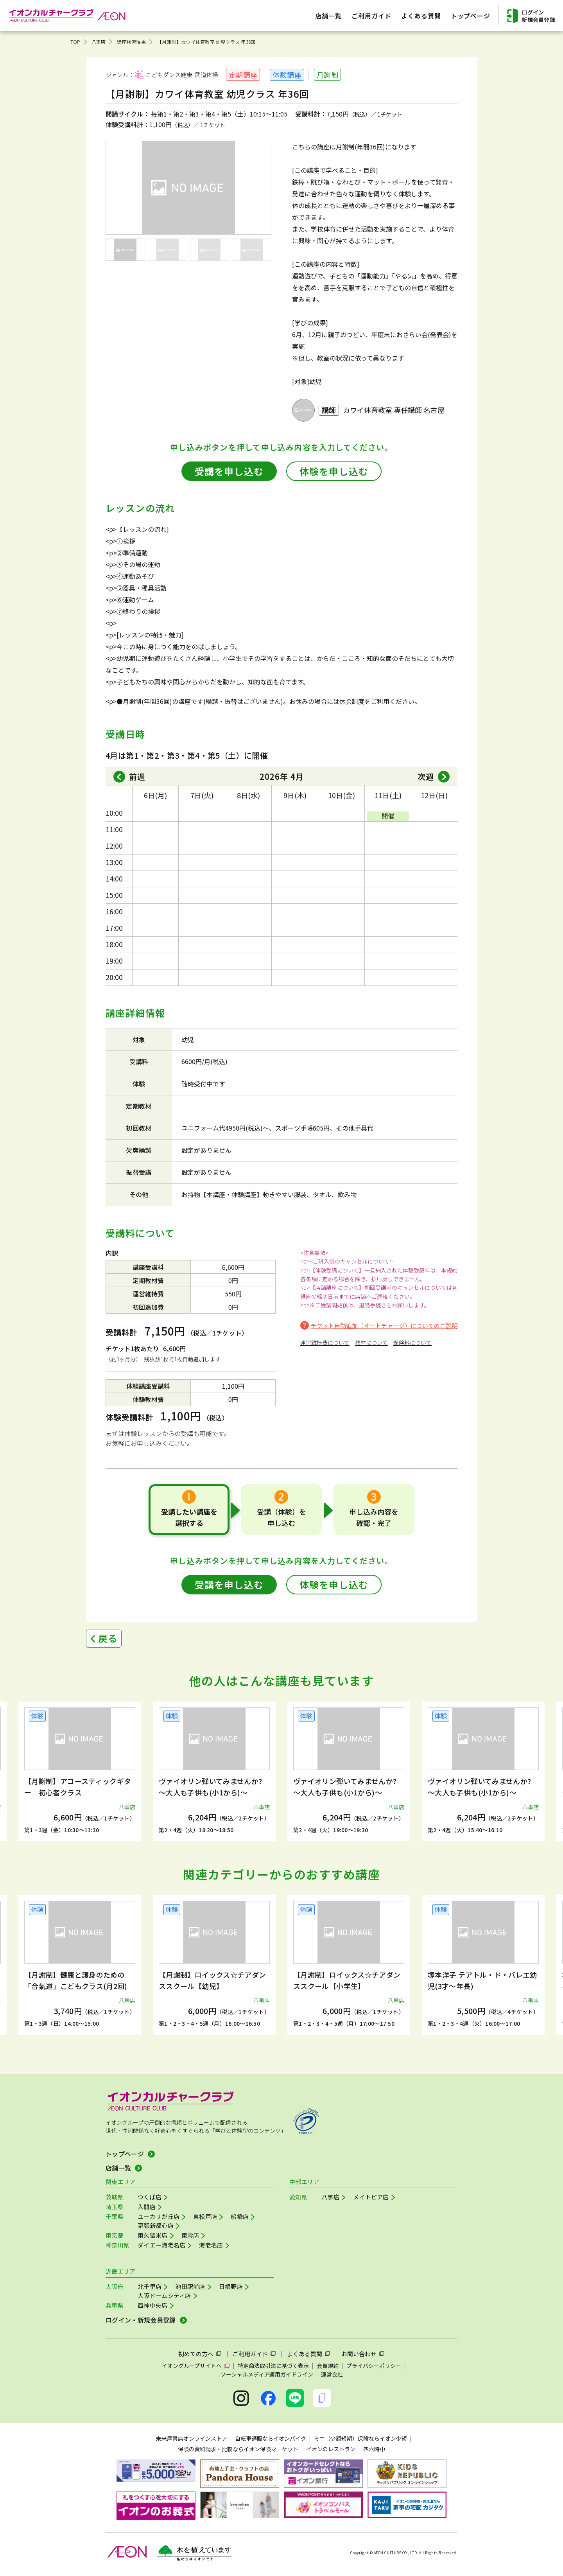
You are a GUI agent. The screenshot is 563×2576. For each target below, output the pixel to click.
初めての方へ (195, 2354)
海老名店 (211, 2245)
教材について (371, 1342)
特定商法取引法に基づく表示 (273, 2365)
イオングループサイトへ (192, 2365)
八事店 (98, 41)
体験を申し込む (333, 471)
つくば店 (149, 2197)
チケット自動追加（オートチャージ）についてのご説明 (384, 1325)
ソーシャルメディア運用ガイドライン (267, 2374)
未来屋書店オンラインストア (191, 2438)
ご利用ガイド (250, 2354)
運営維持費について (325, 1342)
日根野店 (231, 2286)
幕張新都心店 (156, 2225)
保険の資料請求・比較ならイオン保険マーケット (238, 2449)
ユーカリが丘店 (158, 2216)
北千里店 (149, 2286)
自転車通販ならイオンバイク (270, 2438)
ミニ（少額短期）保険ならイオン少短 (360, 2438)
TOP (75, 41)
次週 (426, 776)
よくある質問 (304, 2354)
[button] (54, 1763)
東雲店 (190, 2235)
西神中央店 (153, 2305)
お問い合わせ (359, 2354)
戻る (108, 1638)
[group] (79, 1771)
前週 (137, 776)
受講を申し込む (229, 471)
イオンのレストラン (330, 2449)
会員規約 (328, 2365)
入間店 (147, 2207)
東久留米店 (153, 2235)
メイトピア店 (371, 2197)
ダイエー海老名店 (161, 2245)
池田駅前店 (190, 2286)
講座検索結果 (131, 41)
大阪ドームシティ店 (164, 2295)
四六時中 (374, 2449)
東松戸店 (205, 2216)
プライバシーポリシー (373, 2365)
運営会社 (332, 2374)
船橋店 (240, 2216)
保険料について (412, 1342)
